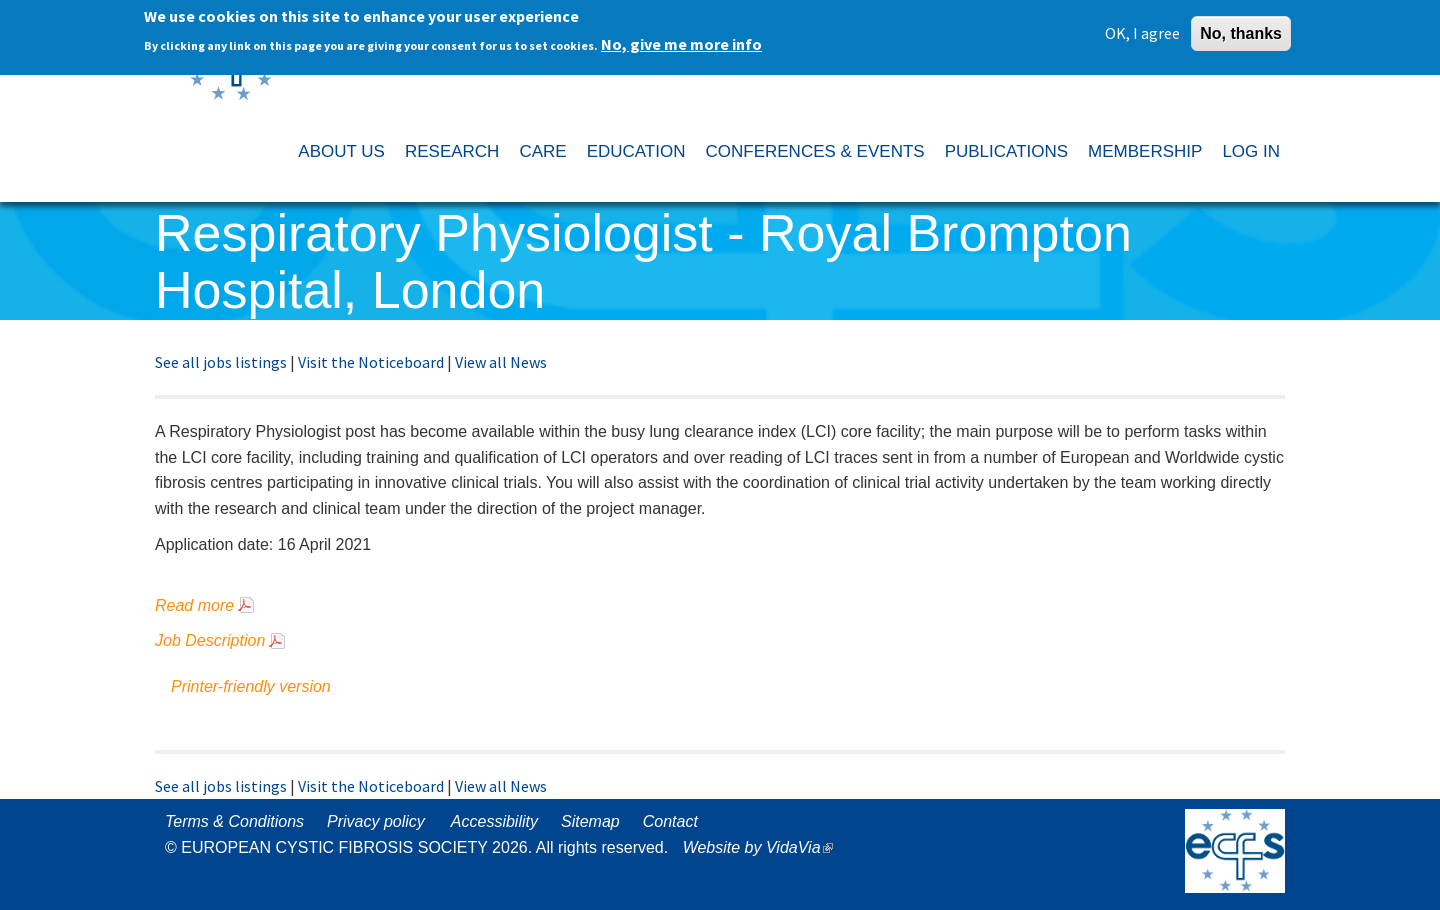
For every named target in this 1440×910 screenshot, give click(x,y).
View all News (501, 362)
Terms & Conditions (234, 821)
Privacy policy (376, 821)
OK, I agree (1142, 28)
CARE (542, 151)
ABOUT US (341, 151)
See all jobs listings (221, 362)
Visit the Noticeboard (371, 362)
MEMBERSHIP (1145, 151)
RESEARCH (452, 151)
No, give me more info (681, 39)
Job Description (210, 640)
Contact (670, 821)
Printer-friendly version (251, 686)
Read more (194, 605)
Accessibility (494, 821)
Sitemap (590, 821)
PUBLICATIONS (1006, 151)
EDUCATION (636, 151)
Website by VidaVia (763, 847)
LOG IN (1251, 151)
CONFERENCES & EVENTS (814, 151)
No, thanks (1241, 28)
